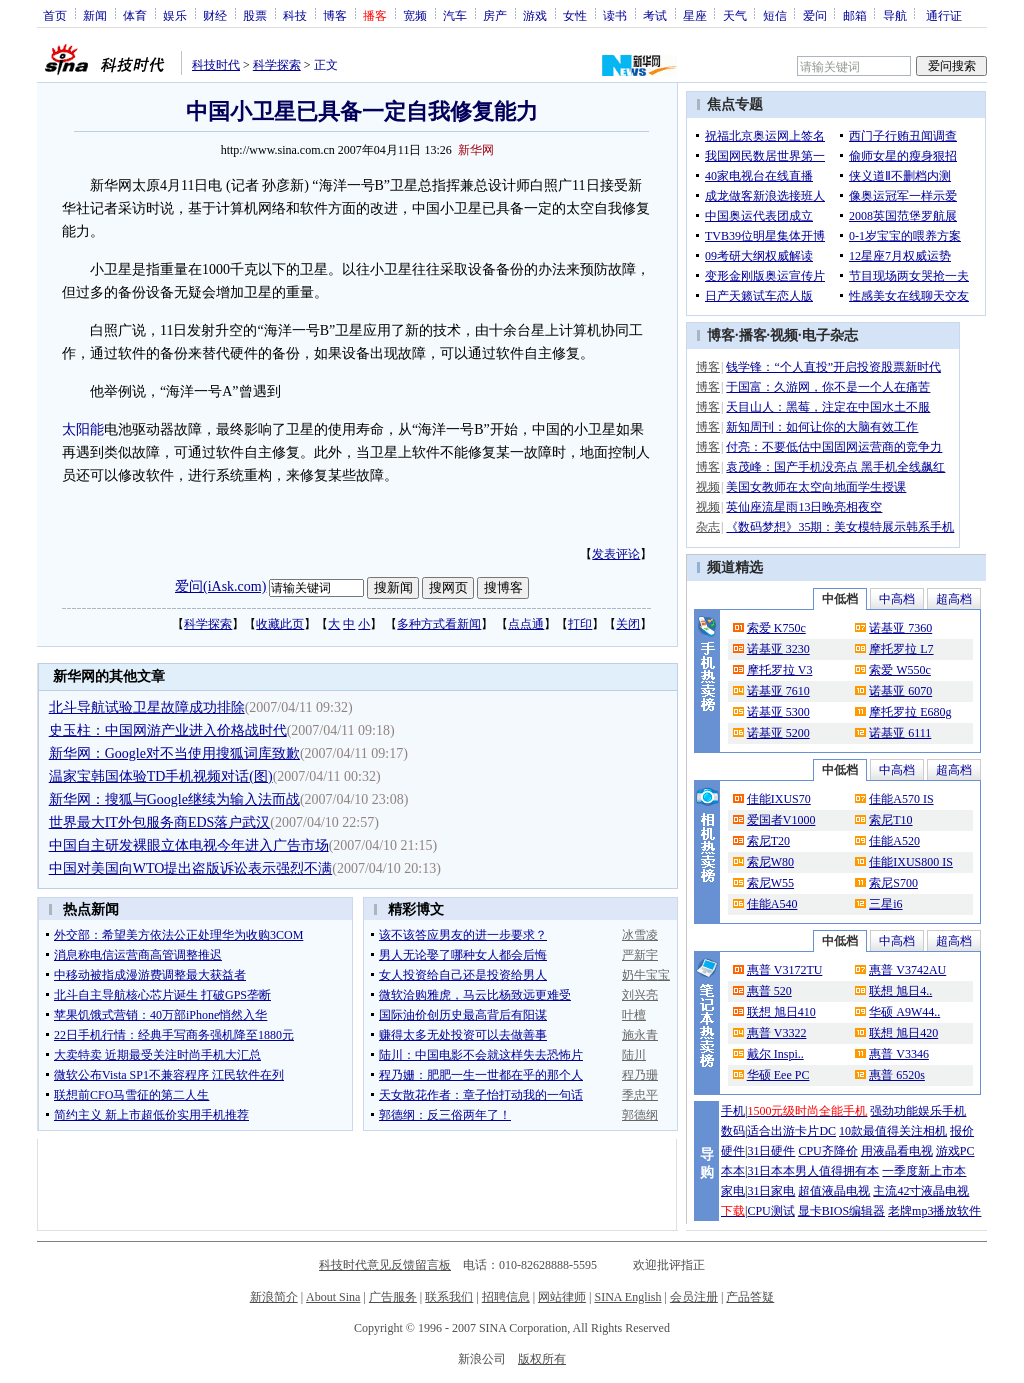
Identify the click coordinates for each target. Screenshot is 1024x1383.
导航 (895, 15)
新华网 (476, 150)
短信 (775, 15)
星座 (695, 15)
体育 (135, 15)
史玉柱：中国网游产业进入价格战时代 (168, 730)
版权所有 (542, 1359)
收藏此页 (280, 624)
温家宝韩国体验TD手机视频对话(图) (161, 776)
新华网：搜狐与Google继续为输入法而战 (174, 799)
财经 (215, 15)
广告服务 (393, 1297)
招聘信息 (506, 1297)
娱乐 (175, 15)
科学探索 (277, 65)
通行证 (944, 15)
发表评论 (616, 554)
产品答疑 (750, 1297)
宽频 (415, 15)
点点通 (526, 624)
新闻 (95, 15)
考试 (655, 15)
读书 (615, 15)
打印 (580, 624)
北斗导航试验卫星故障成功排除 (147, 707)
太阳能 (83, 429)
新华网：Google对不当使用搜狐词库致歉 (174, 753)
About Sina (333, 1297)
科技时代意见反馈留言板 (385, 1265)
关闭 (628, 624)
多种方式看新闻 (439, 624)
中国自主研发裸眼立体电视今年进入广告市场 (189, 845)
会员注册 (694, 1297)
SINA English (627, 1297)
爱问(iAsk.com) (220, 586)
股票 (255, 15)
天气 (735, 15)
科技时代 (216, 65)
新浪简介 (274, 1297)
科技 (295, 15)
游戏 (535, 15)
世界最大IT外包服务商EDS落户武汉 (160, 822)
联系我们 (449, 1297)
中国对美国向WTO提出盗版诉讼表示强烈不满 (191, 868)
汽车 (455, 15)
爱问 (815, 15)
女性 (575, 15)
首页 (55, 15)
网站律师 (562, 1297)
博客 (335, 15)
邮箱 (855, 15)
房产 (495, 15)
